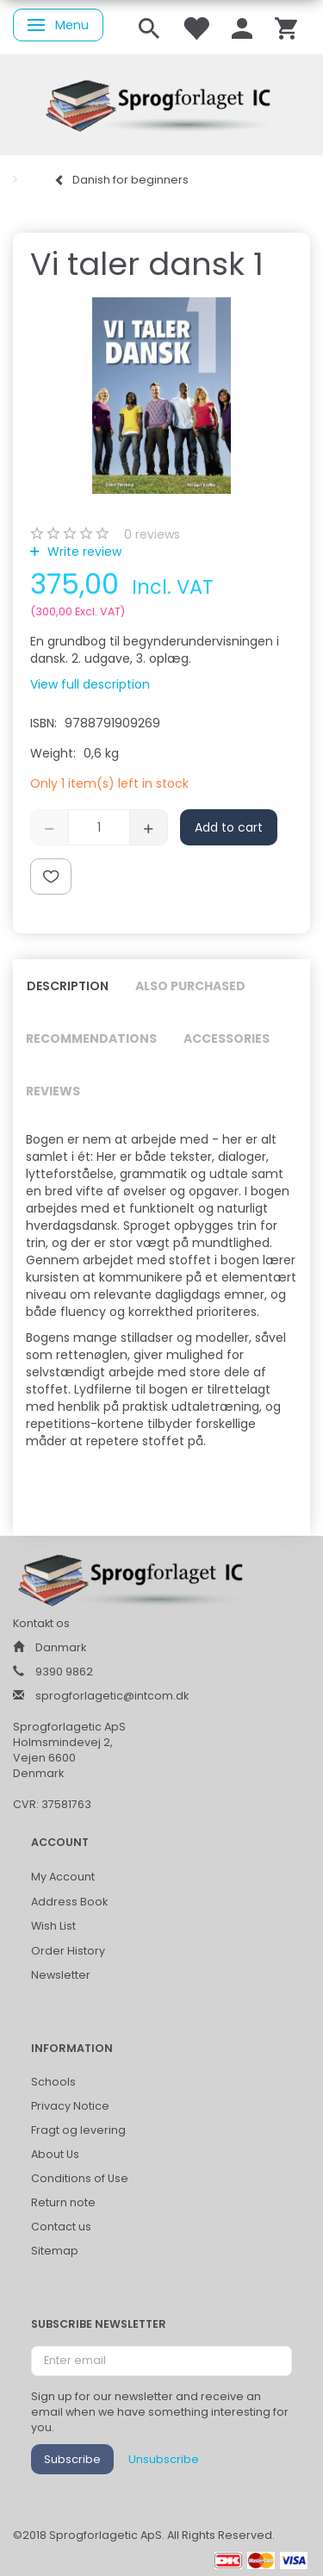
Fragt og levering (78, 2130)
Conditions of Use (79, 2178)
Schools (53, 2081)
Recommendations (91, 1038)
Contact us (61, 2226)
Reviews (53, 1091)
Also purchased (190, 986)
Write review (82, 551)
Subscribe (72, 2459)
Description (68, 986)
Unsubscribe (163, 2459)
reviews (152, 534)
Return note (63, 2202)
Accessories (226, 1038)
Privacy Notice (70, 2106)
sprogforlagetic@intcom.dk (112, 1695)
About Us (55, 2154)
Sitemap (54, 2250)
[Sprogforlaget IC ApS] (161, 102)
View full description (90, 684)
